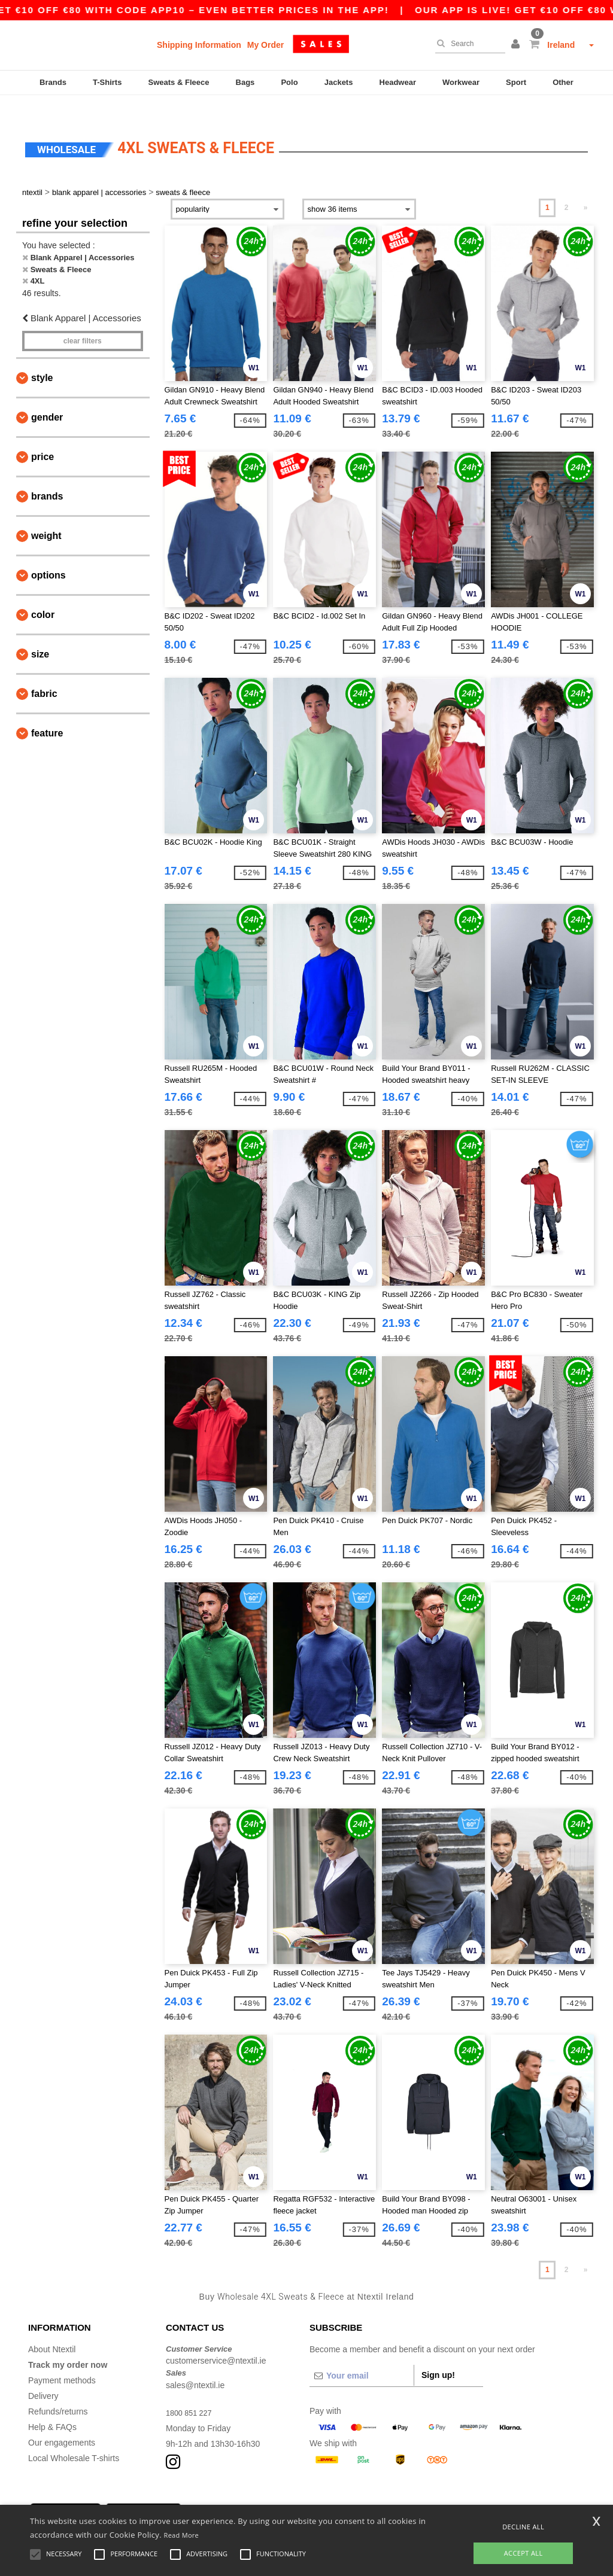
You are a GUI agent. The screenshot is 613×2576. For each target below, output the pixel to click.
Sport (516, 82)
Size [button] (40, 634)
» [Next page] (586, 187)
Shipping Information (199, 45)
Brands (53, 82)
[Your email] (361, 2354)
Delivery (43, 2375)
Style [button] (42, 357)
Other (563, 82)
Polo (289, 82)
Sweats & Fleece (179, 82)
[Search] (467, 44)
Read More (181, 2535)
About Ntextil (51, 2328)
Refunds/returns (58, 2390)
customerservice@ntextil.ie (216, 2340)
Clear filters (82, 320)
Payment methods (62, 2359)
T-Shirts (107, 82)
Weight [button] (46, 515)
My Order (265, 45)
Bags (245, 82)
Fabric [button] (44, 673)
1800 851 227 (191, 2392)
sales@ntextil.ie (195, 2364)
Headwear (398, 82)
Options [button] (48, 555)
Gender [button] (47, 397)
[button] (517, 45)
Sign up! (438, 2354)
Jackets (338, 82)
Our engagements (61, 2421)
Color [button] (42, 594)
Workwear (461, 82)
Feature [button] (47, 713)
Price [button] (42, 436)
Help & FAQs (52, 2406)
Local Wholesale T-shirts (73, 2437)
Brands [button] (47, 476)
